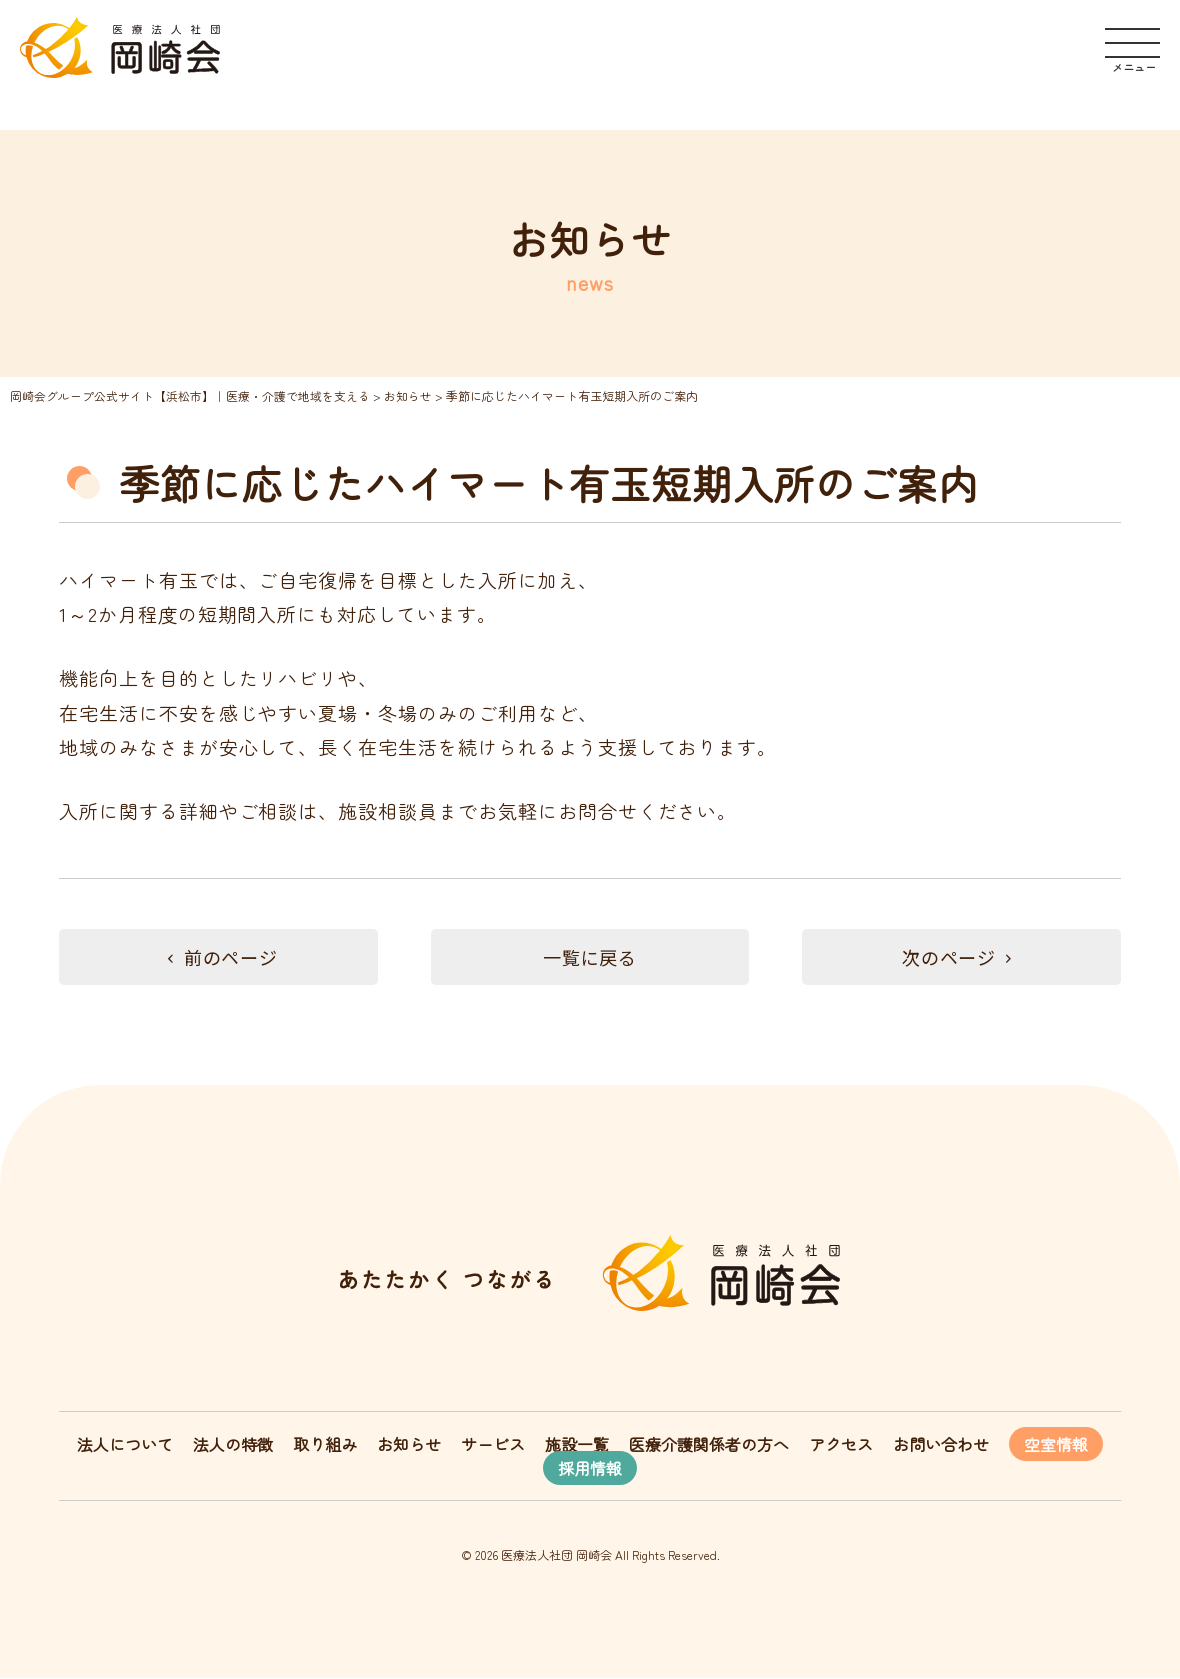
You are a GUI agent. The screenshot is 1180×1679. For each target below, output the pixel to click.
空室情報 (1056, 1445)
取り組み (325, 1445)
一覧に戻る (590, 957)
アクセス (841, 1445)
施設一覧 (577, 1445)
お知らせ (409, 1445)
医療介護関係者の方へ (709, 1445)
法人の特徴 (233, 1445)
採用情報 (590, 1469)
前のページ (218, 957)
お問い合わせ (941, 1445)
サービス (493, 1445)
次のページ (962, 957)
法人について (125, 1445)
